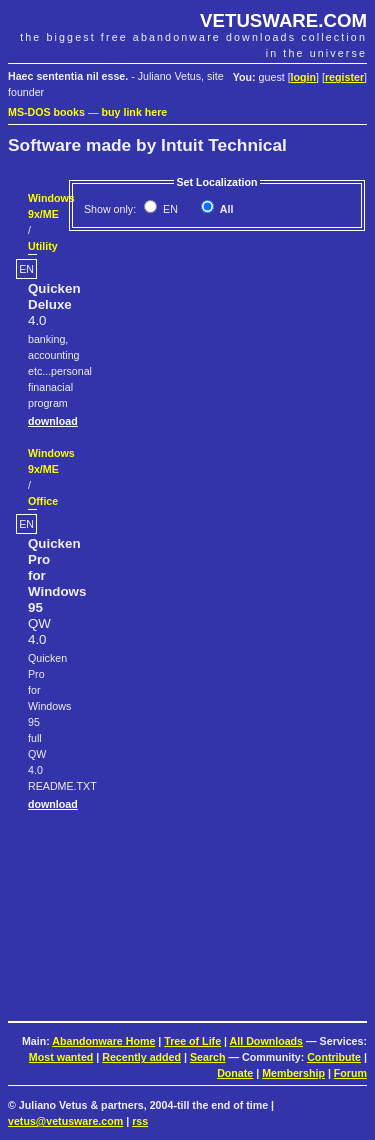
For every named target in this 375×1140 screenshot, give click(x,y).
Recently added (141, 1057)
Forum (350, 1073)
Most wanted (61, 1057)
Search (208, 1057)
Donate (235, 1073)
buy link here (135, 112)
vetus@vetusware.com (65, 1121)
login (303, 77)
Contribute (334, 1057)
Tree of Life (192, 1041)
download (53, 421)
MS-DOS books (46, 112)
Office (43, 501)
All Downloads (266, 1041)
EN (169, 209)
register (344, 77)
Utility (43, 246)
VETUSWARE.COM (283, 20)
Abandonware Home (103, 1041)
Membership (293, 1073)
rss (140, 1121)
